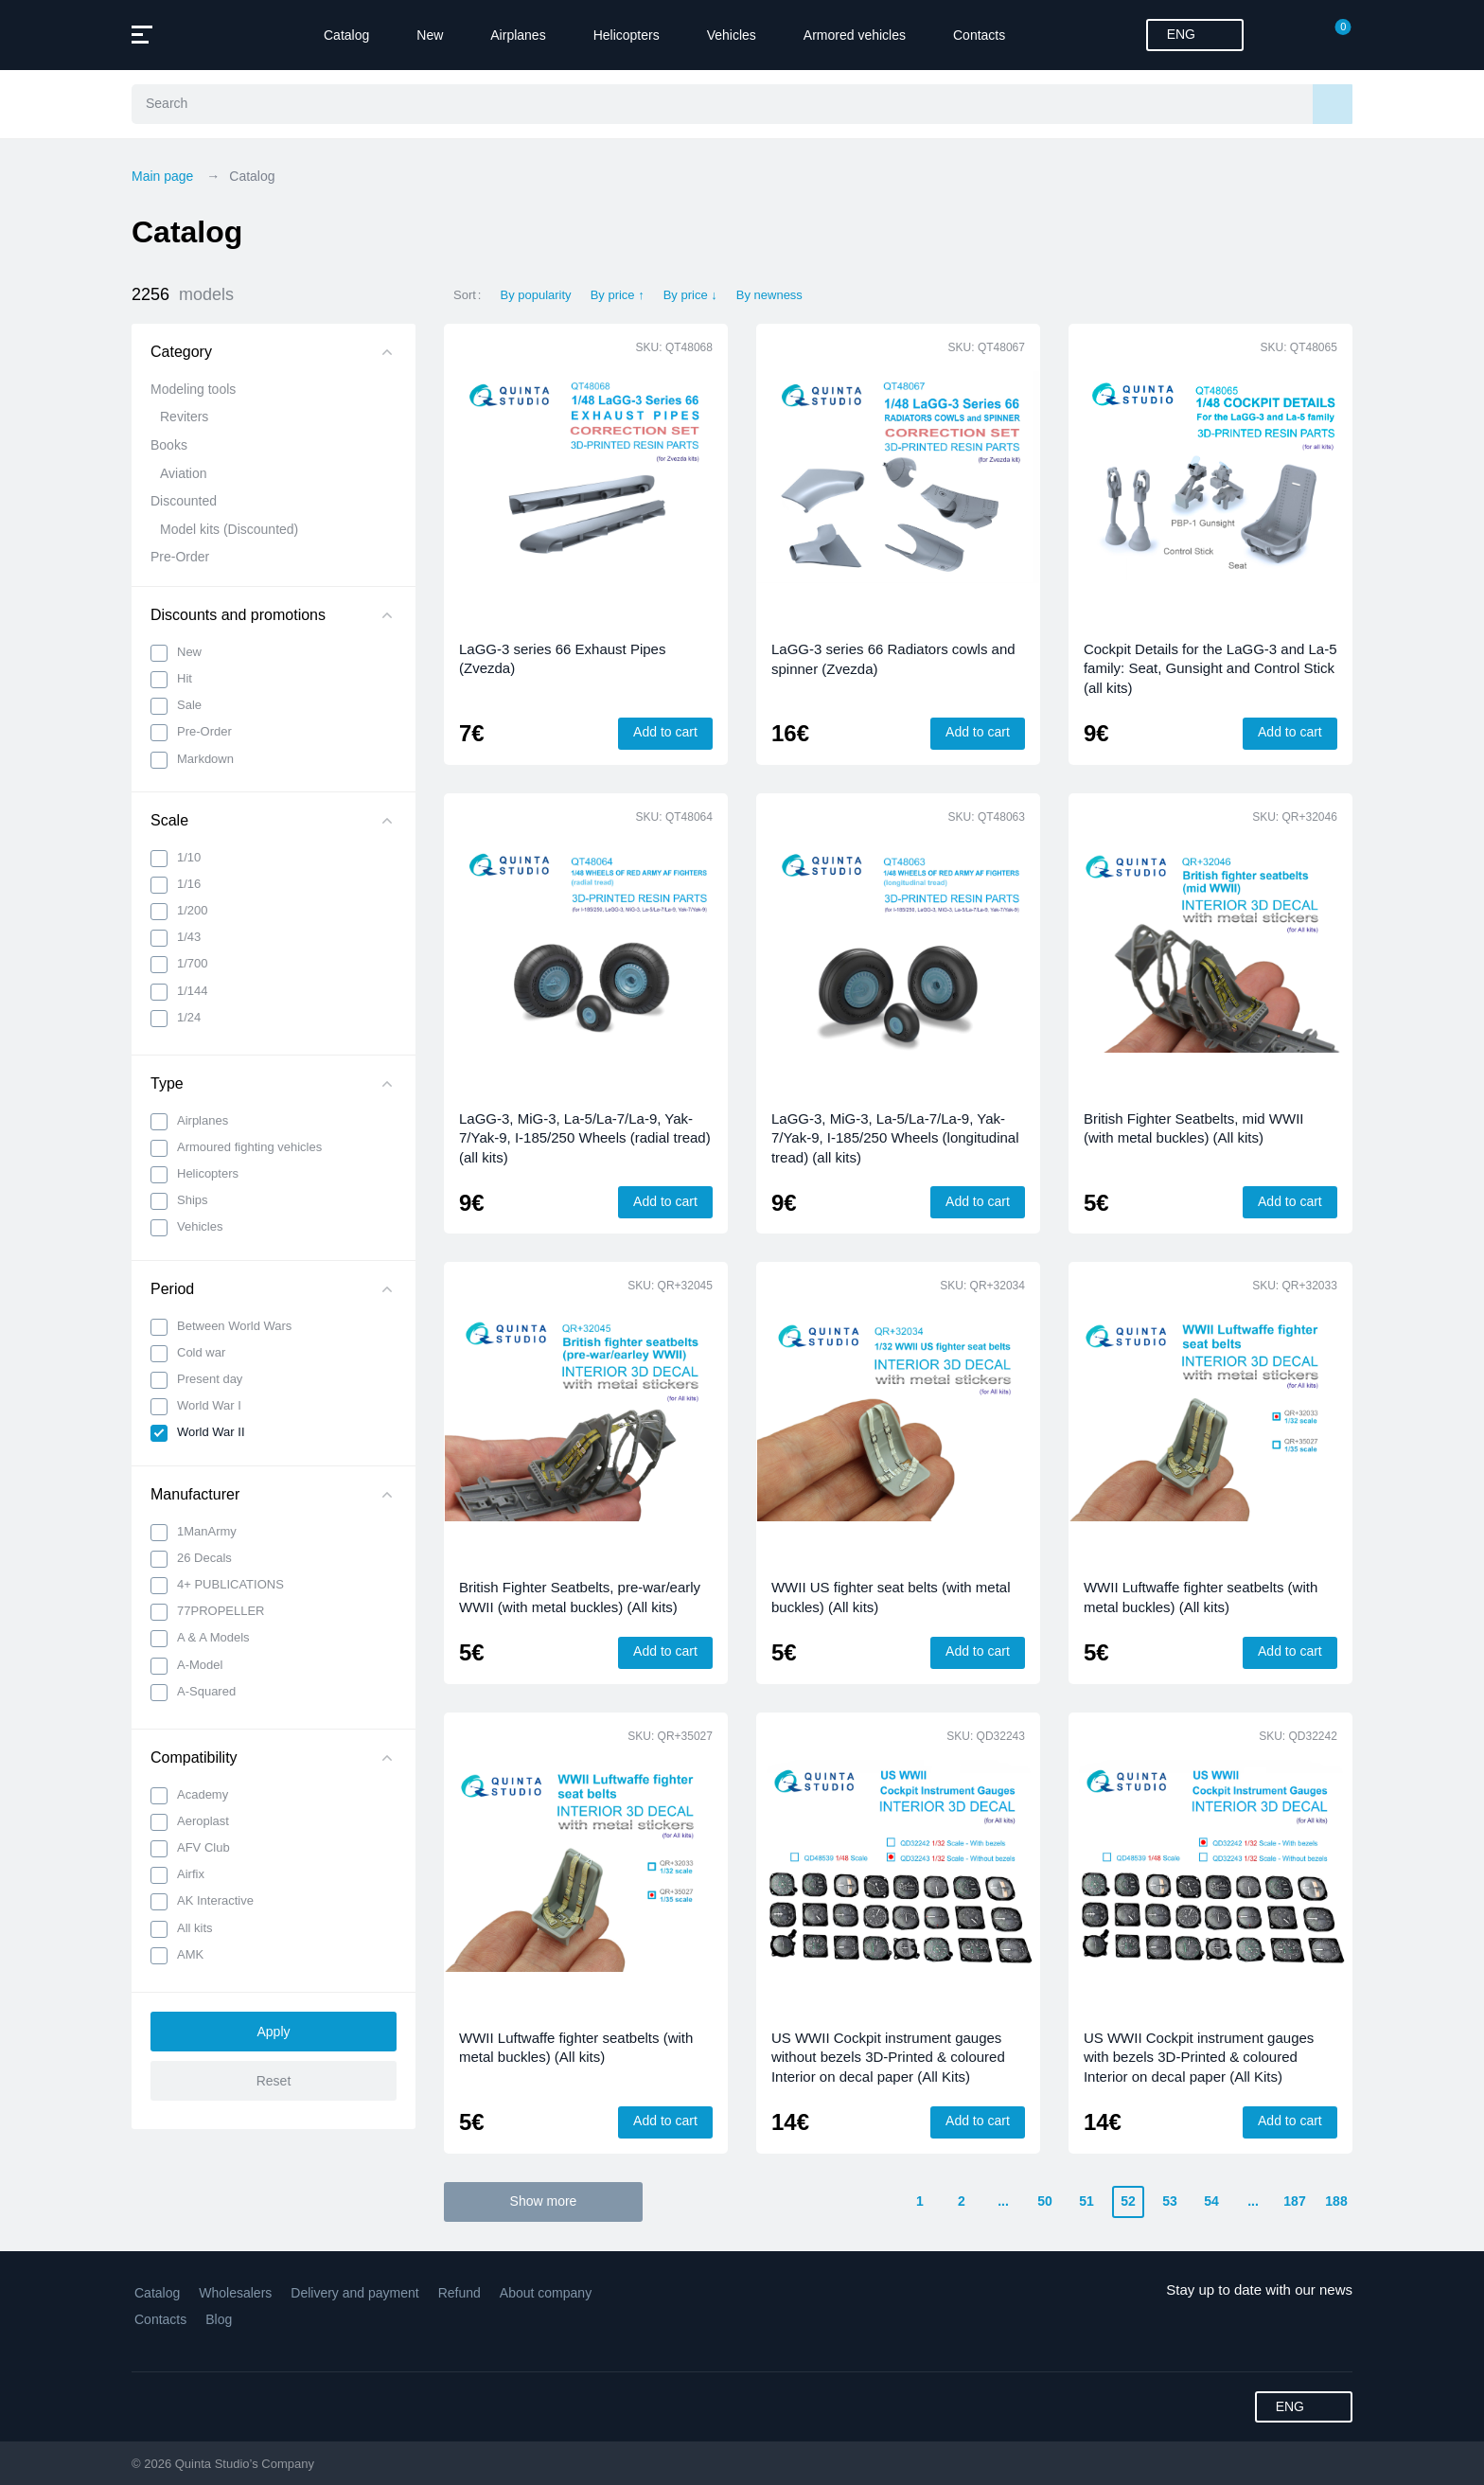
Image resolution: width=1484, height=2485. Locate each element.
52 (1128, 2201)
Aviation (183, 473)
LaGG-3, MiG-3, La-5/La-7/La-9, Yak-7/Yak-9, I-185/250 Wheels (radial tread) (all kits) (585, 1137)
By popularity (535, 295)
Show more (543, 2201)
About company (546, 2292)
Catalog (346, 35)
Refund (459, 2292)
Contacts (979, 35)
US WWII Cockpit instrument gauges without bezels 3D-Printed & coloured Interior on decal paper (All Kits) (888, 2057)
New (429, 35)
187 (1294, 2201)
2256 (183, 295)
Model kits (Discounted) (229, 529)
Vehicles (731, 35)
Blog (218, 2319)
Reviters (184, 416)
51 (1086, 2201)
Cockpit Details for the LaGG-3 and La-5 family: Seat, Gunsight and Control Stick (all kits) (1210, 668)
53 (1169, 2201)
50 (1044, 2201)
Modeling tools (193, 389)
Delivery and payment (354, 2292)
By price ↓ (690, 295)
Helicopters (626, 35)
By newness (769, 295)
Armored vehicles (855, 35)
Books (168, 445)
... (1003, 2201)
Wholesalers (235, 2292)
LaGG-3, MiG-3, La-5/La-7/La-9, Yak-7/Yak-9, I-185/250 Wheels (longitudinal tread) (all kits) (895, 1137)
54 (1211, 2201)
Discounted (183, 500)
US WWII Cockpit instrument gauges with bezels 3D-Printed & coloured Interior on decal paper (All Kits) (1199, 2057)
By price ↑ (618, 295)
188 (1336, 2201)
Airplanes (517, 35)
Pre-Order (179, 556)
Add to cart (665, 731)
